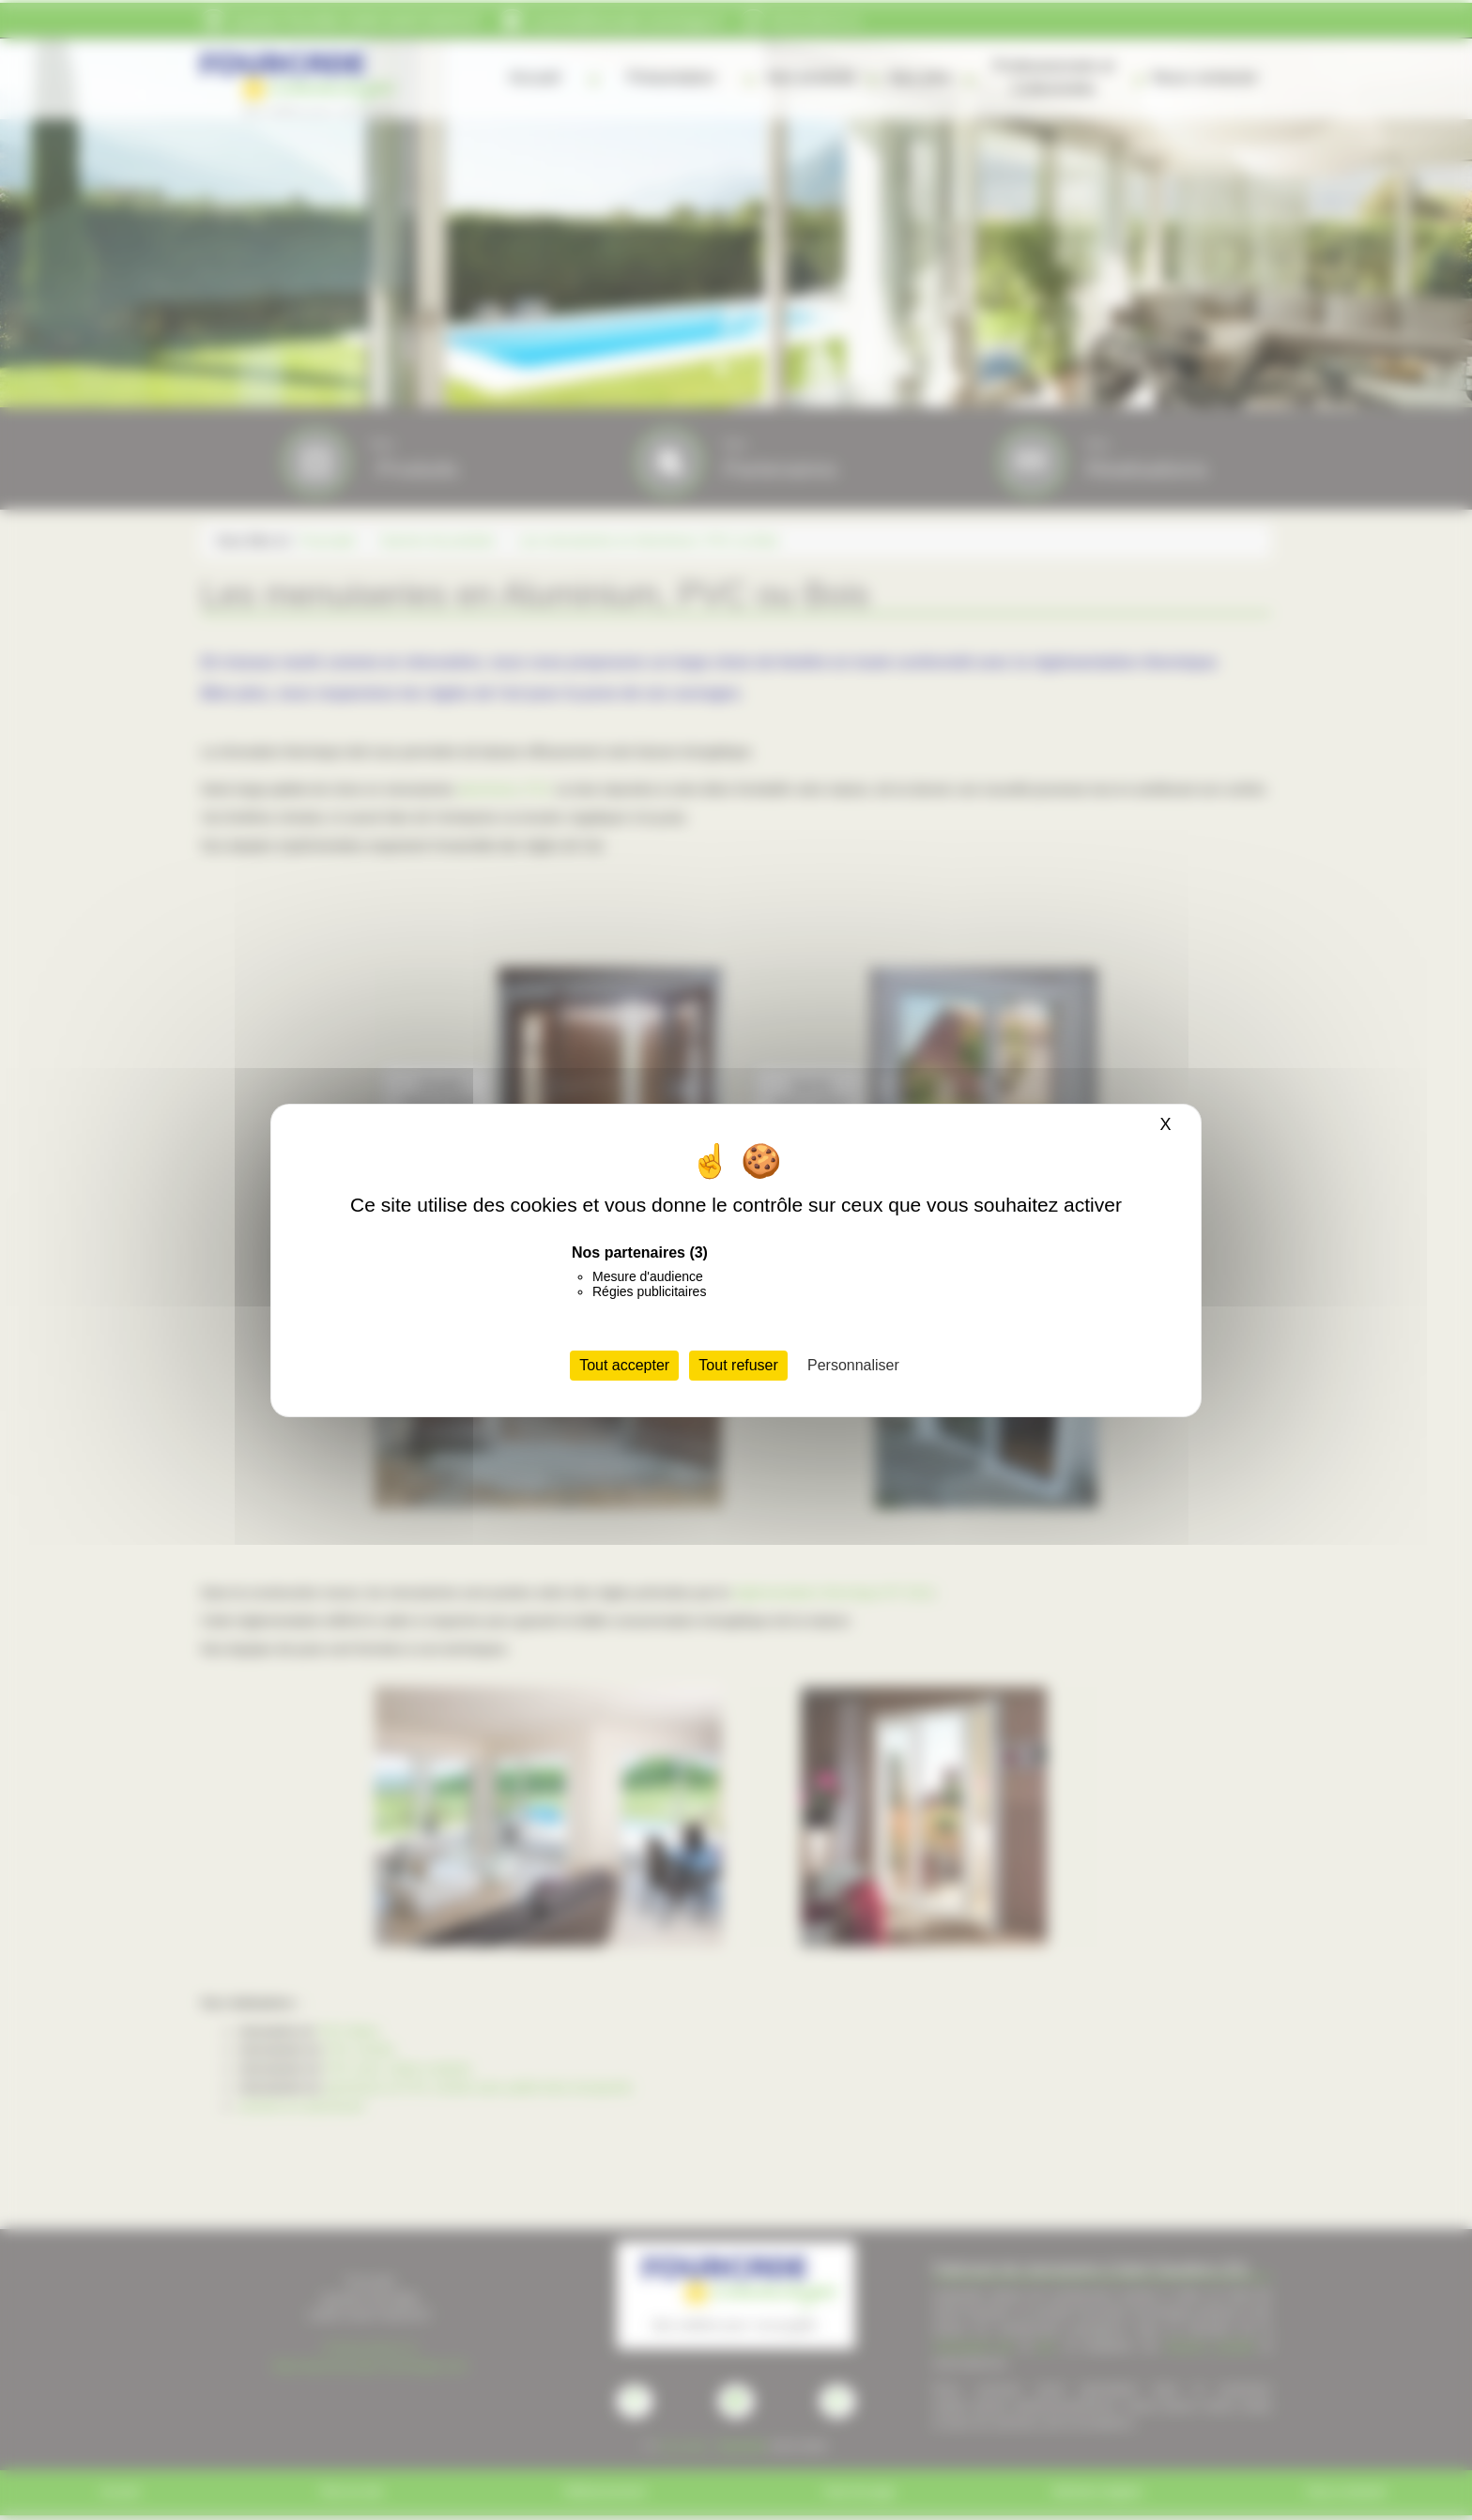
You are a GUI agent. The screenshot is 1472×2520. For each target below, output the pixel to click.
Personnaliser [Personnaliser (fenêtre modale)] (853, 1365)
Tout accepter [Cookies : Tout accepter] (624, 1365)
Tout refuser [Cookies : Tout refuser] (737, 1365)
